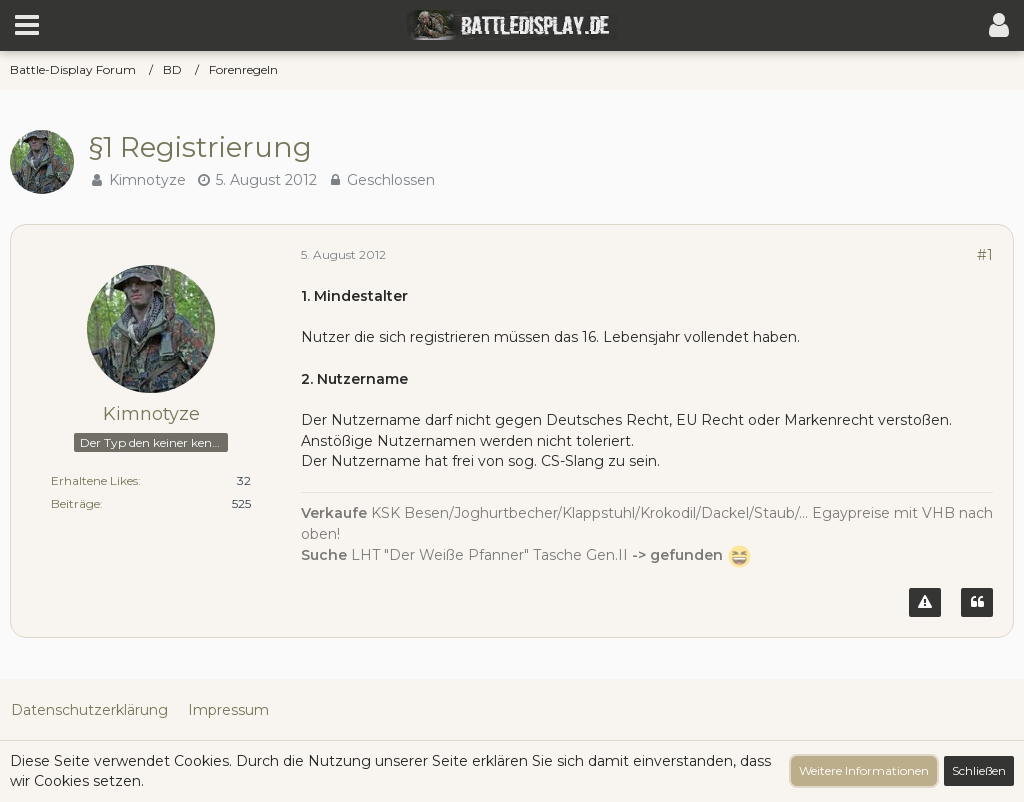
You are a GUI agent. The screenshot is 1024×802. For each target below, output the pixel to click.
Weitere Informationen (864, 770)
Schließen (979, 770)
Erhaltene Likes (94, 480)
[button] (27, 25)
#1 (985, 255)
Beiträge (75, 503)
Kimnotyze (147, 180)
